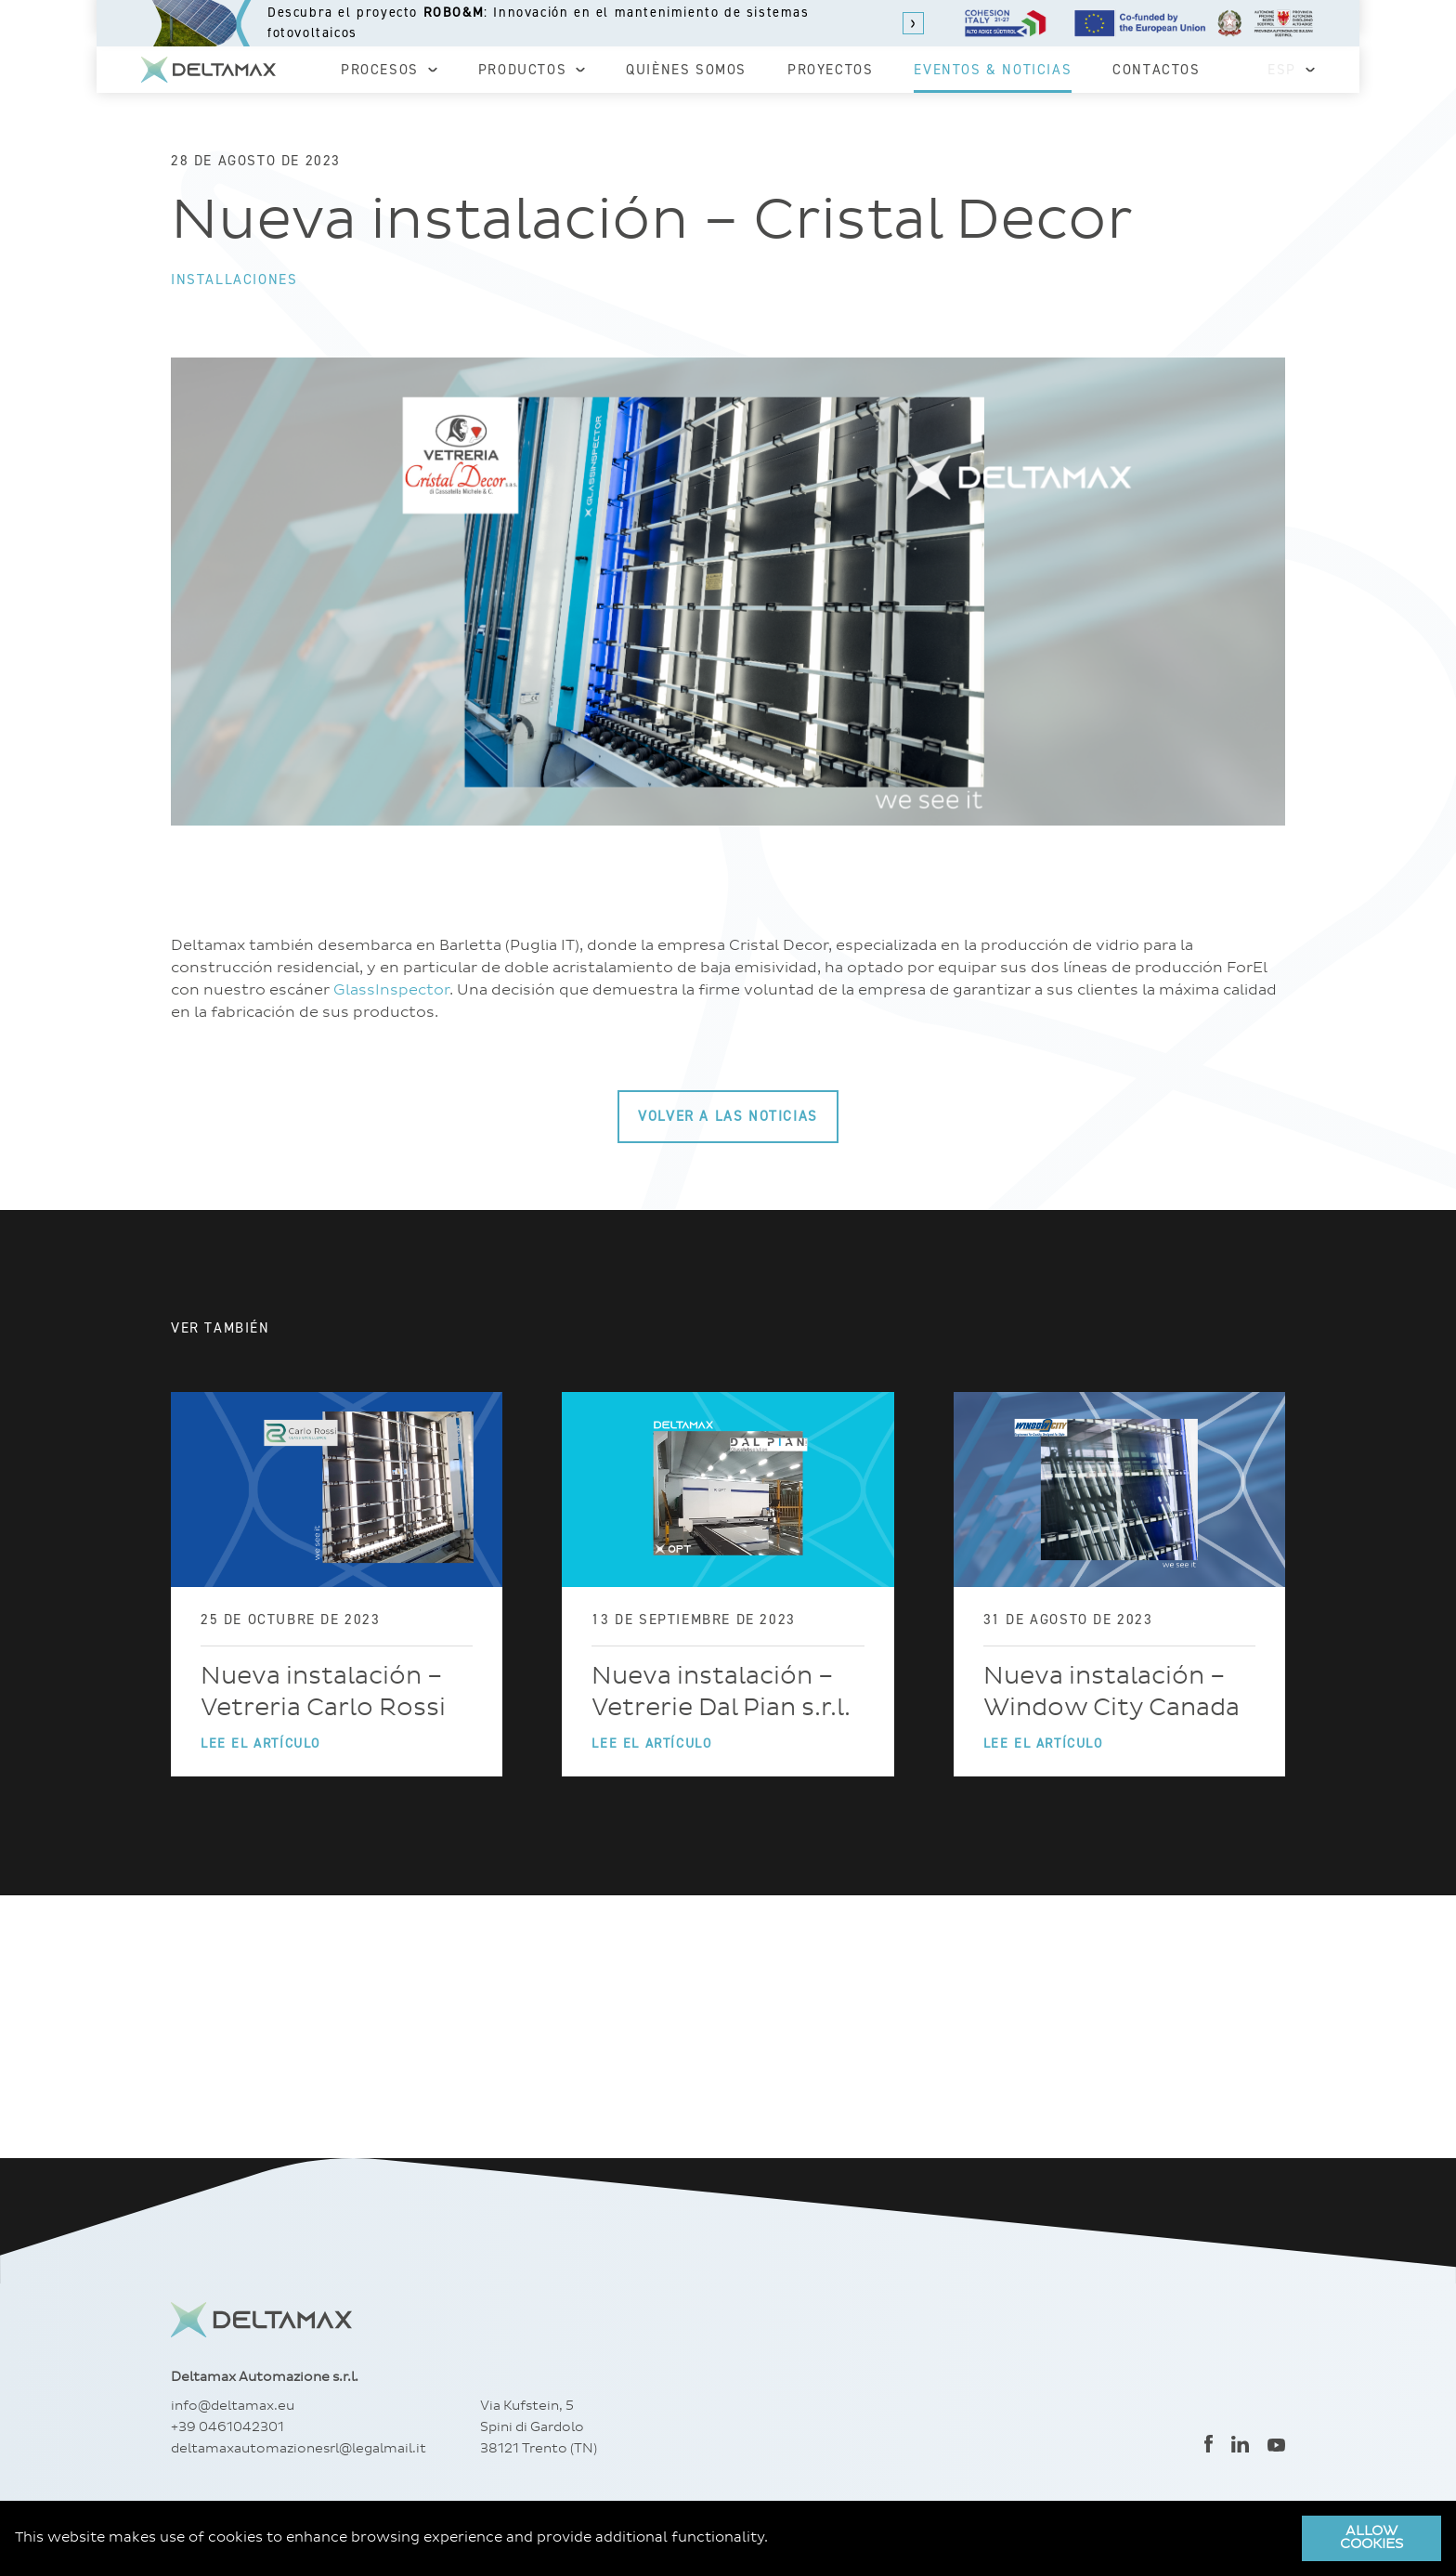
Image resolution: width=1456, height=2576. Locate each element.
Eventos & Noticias (993, 69)
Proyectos (830, 69)
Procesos (389, 69)
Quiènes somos (686, 69)
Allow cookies (1371, 2538)
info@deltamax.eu (232, 2406)
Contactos (1156, 69)
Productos (531, 69)
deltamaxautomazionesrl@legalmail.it (298, 2448)
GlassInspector (391, 990)
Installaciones (234, 279)
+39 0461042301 (227, 2427)
